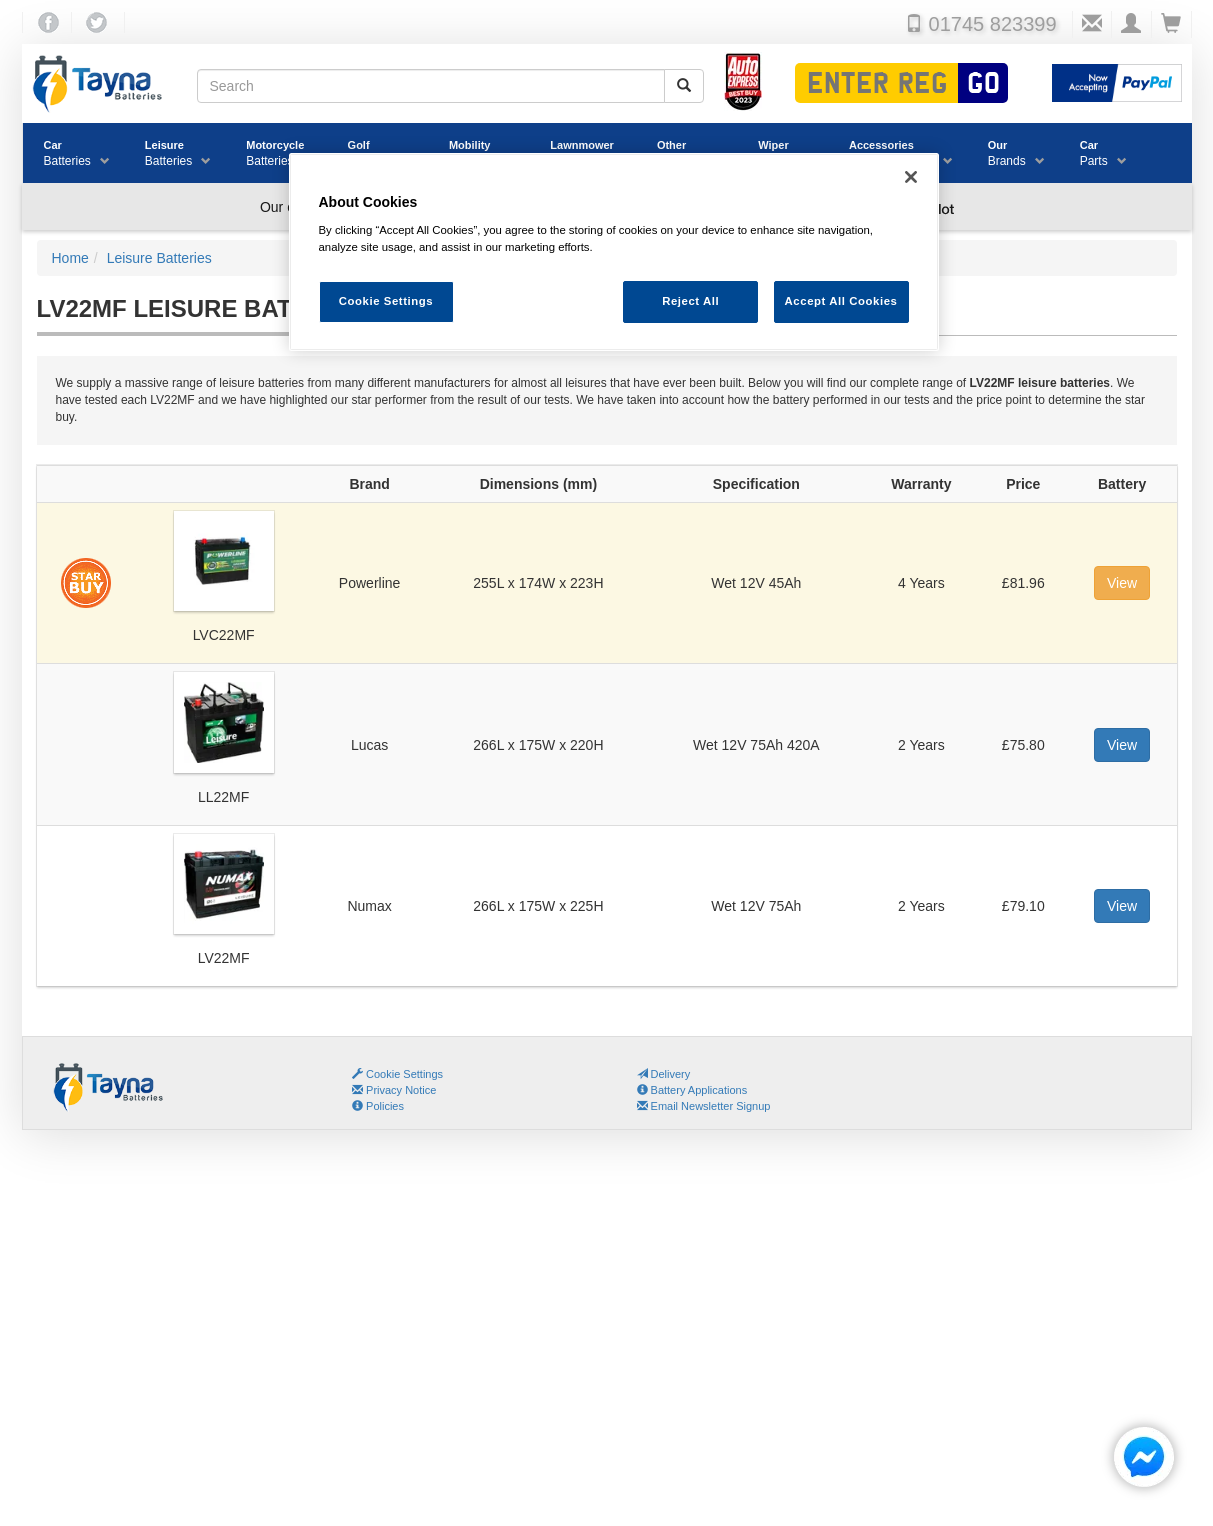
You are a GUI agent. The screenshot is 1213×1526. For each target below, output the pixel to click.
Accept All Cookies (841, 301)
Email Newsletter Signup (704, 1106)
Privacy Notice (394, 1090)
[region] (614, 252)
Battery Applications (692, 1090)
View (1122, 583)
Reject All (690, 301)
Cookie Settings (404, 1074)
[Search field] (431, 86)
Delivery (664, 1074)
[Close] (911, 177)
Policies (378, 1106)
